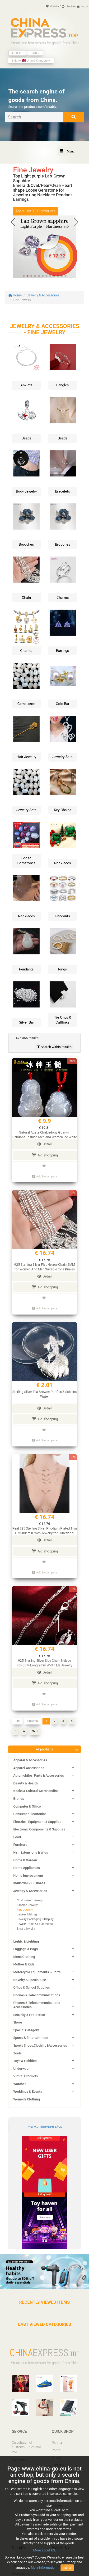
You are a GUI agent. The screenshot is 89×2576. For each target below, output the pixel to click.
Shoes (18, 2013)
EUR (35, 53)
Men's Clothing (24, 1947)
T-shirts (57, 2433)
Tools (17, 2044)
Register (69, 6)
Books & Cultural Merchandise (36, 1781)
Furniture (20, 1835)
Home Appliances (26, 1858)
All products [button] (44, 1740)
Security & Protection (29, 2005)
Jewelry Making (27, 1905)
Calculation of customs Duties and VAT (26, 2437)
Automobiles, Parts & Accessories (38, 1766)
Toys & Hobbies (25, 2051)
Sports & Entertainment (30, 2028)
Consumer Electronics (29, 1805)
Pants (56, 2440)
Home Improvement (28, 1866)
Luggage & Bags (25, 1940)
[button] (76, 217)
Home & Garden (25, 1851)
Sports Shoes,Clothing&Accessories (40, 2036)
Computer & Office (27, 1797)
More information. (44, 2567)
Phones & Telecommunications (36, 1986)
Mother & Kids (23, 1955)
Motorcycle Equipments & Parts (37, 1963)
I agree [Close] (67, 2567)
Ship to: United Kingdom (31, 60)
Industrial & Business (29, 1874)
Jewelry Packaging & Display (35, 1910)
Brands (18, 1789)
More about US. (44, 2550)
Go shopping (45, 1146)
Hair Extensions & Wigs (30, 1843)
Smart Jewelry (26, 1919)
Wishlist (53, 6)
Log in (82, 6)
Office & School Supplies (31, 1978)
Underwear (21, 2059)
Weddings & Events (27, 2082)
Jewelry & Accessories (43, 286)
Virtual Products (25, 2067)
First (17, 1711)
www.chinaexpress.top (45, 2117)
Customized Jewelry (30, 1891)
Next (35, 1722)
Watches (19, 2074)
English (18, 53)
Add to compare (44, 1167)
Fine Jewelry (25, 1900)
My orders (19, 2450)
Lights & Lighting (26, 1932)
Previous (32, 1711)
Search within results (54, 1037)
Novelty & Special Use (29, 1970)
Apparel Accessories (28, 1758)
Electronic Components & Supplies (39, 1820)
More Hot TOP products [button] (35, 202)
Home (15, 286)
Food (17, 1828)
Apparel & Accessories (30, 1751)
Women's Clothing (26, 2090)
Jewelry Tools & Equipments (35, 1914)
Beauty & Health (25, 1774)
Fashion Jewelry (27, 1895)
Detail (44, 1135)
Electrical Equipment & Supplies (37, 1812)
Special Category (26, 2021)
